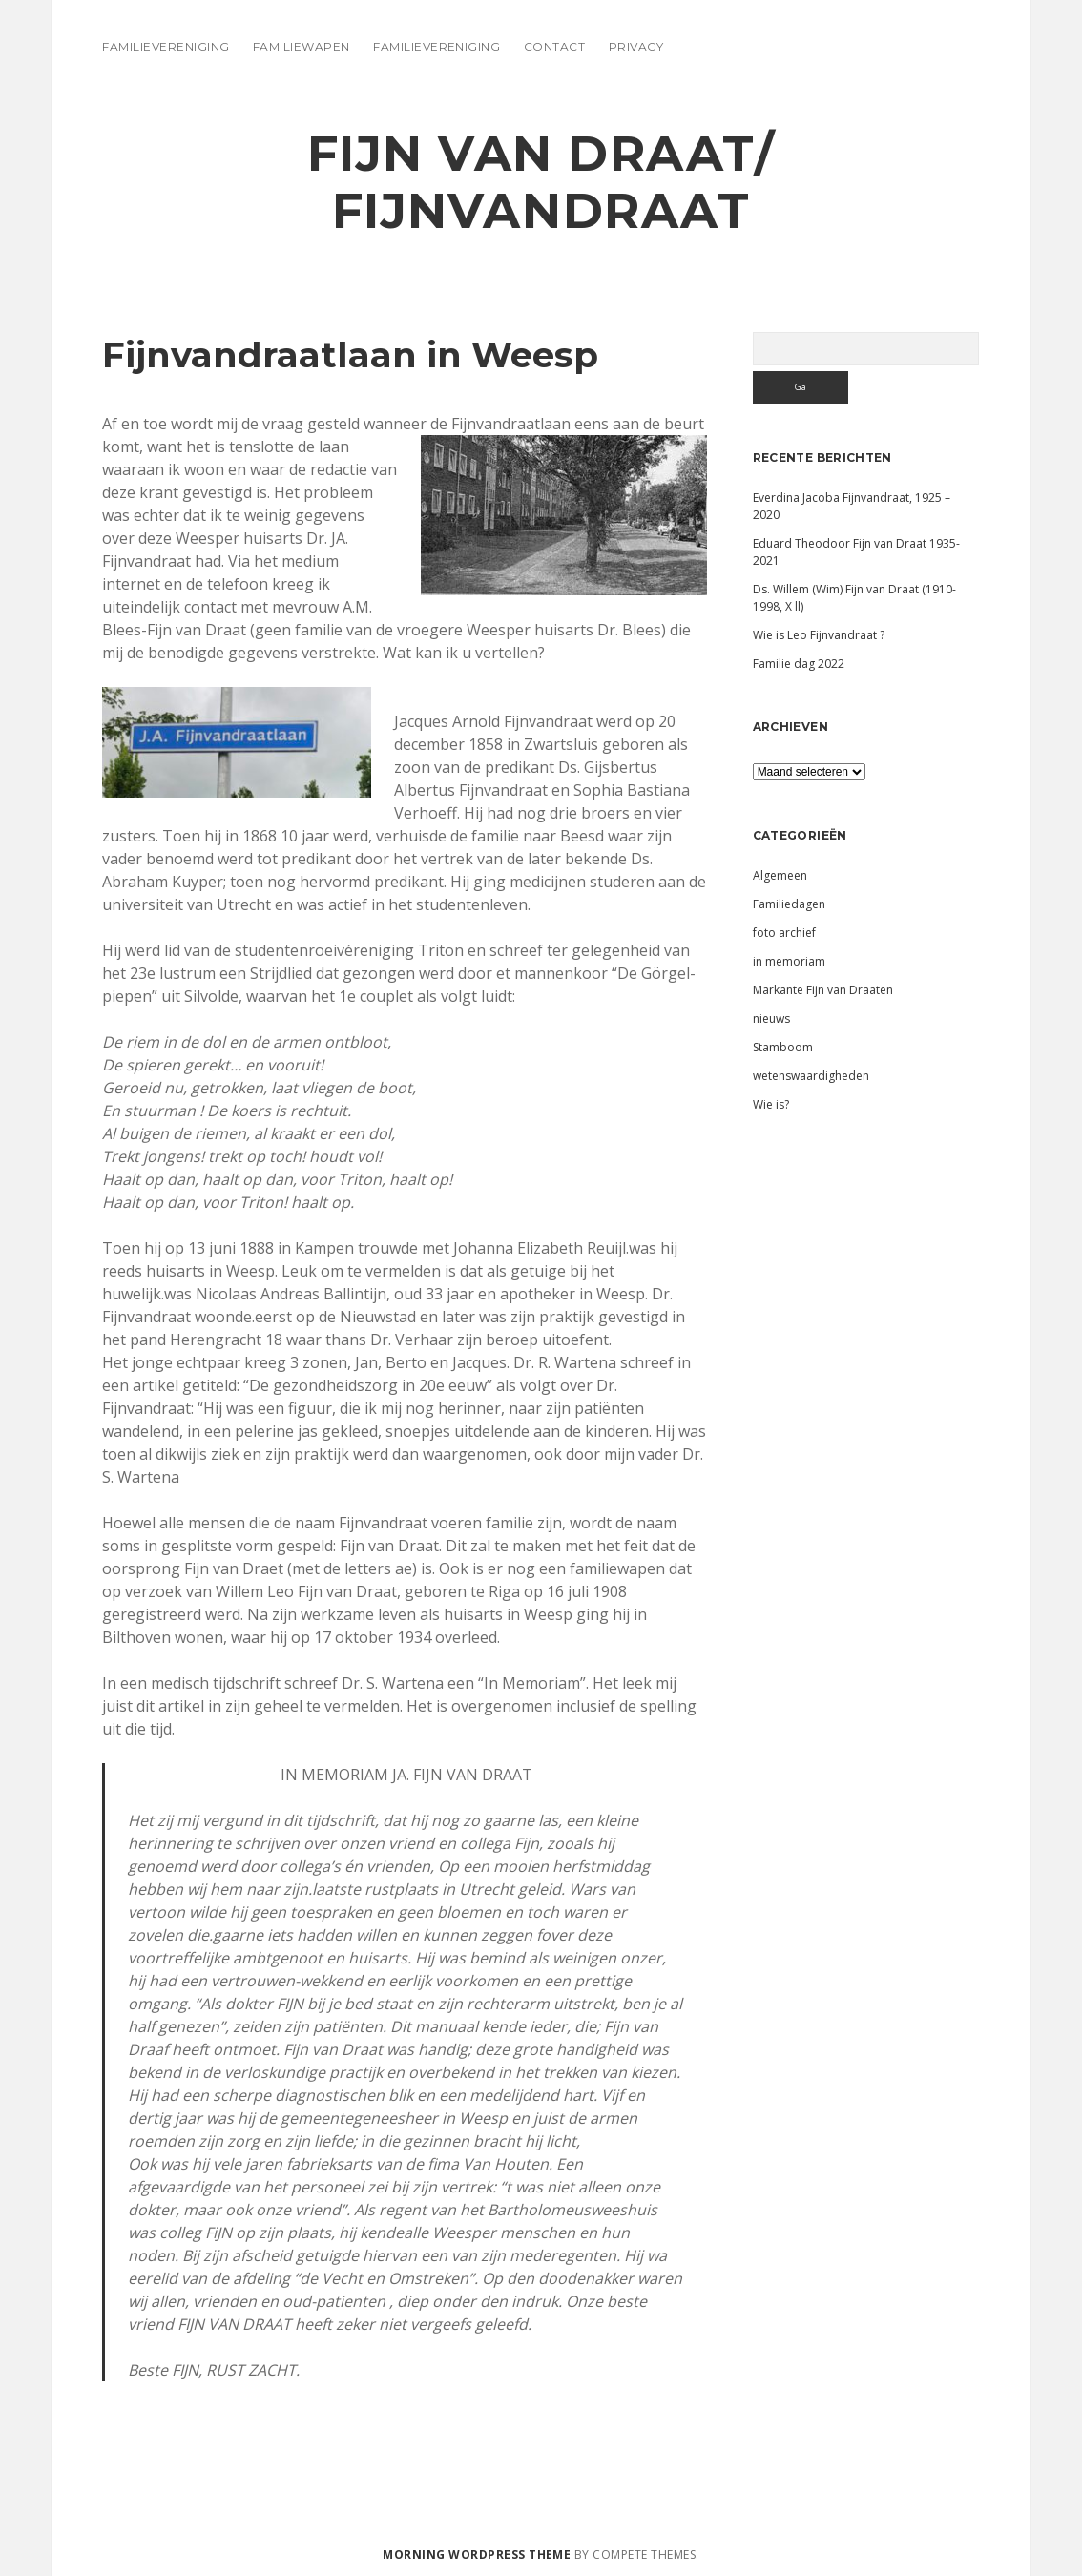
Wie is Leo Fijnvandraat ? (818, 635)
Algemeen (780, 875)
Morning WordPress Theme (477, 2554)
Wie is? (771, 1104)
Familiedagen (789, 904)
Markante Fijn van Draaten (823, 990)
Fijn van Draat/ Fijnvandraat (541, 182)
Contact (554, 46)
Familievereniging (165, 46)
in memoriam (789, 961)
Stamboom (783, 1047)
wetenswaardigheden (811, 1076)
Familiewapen (301, 46)
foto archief (784, 932)
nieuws (771, 1018)
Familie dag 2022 (798, 663)
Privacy (636, 46)
